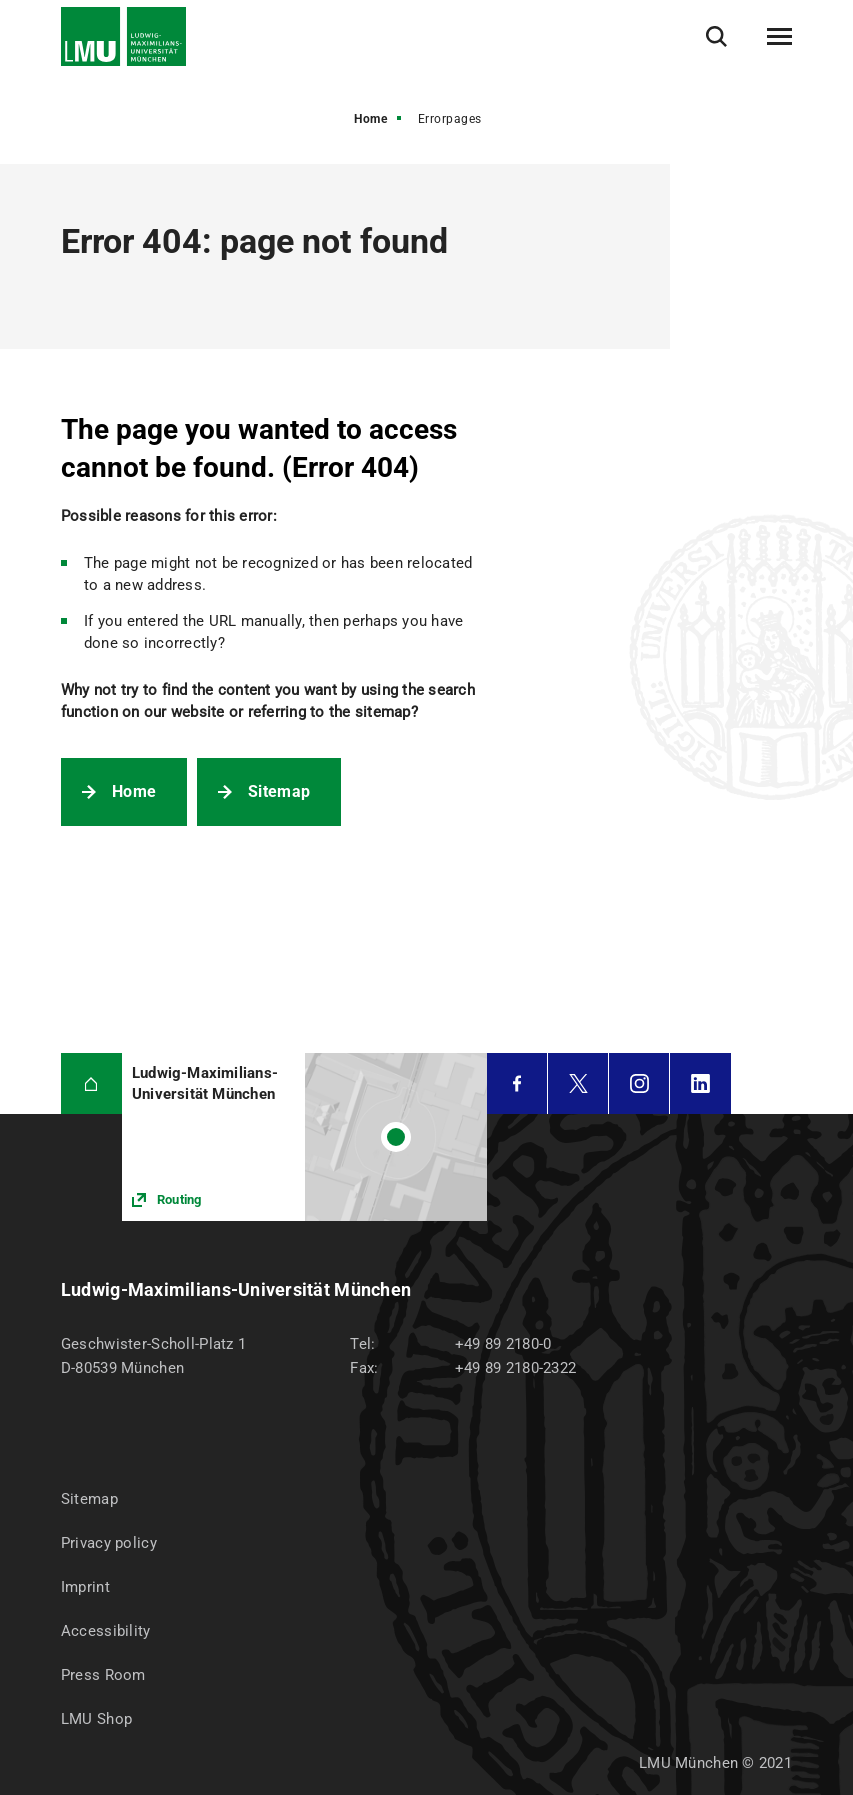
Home (370, 119)
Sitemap (279, 791)
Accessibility (106, 1631)
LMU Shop (96, 1719)
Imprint (85, 1587)
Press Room (103, 1675)
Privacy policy (109, 1543)
